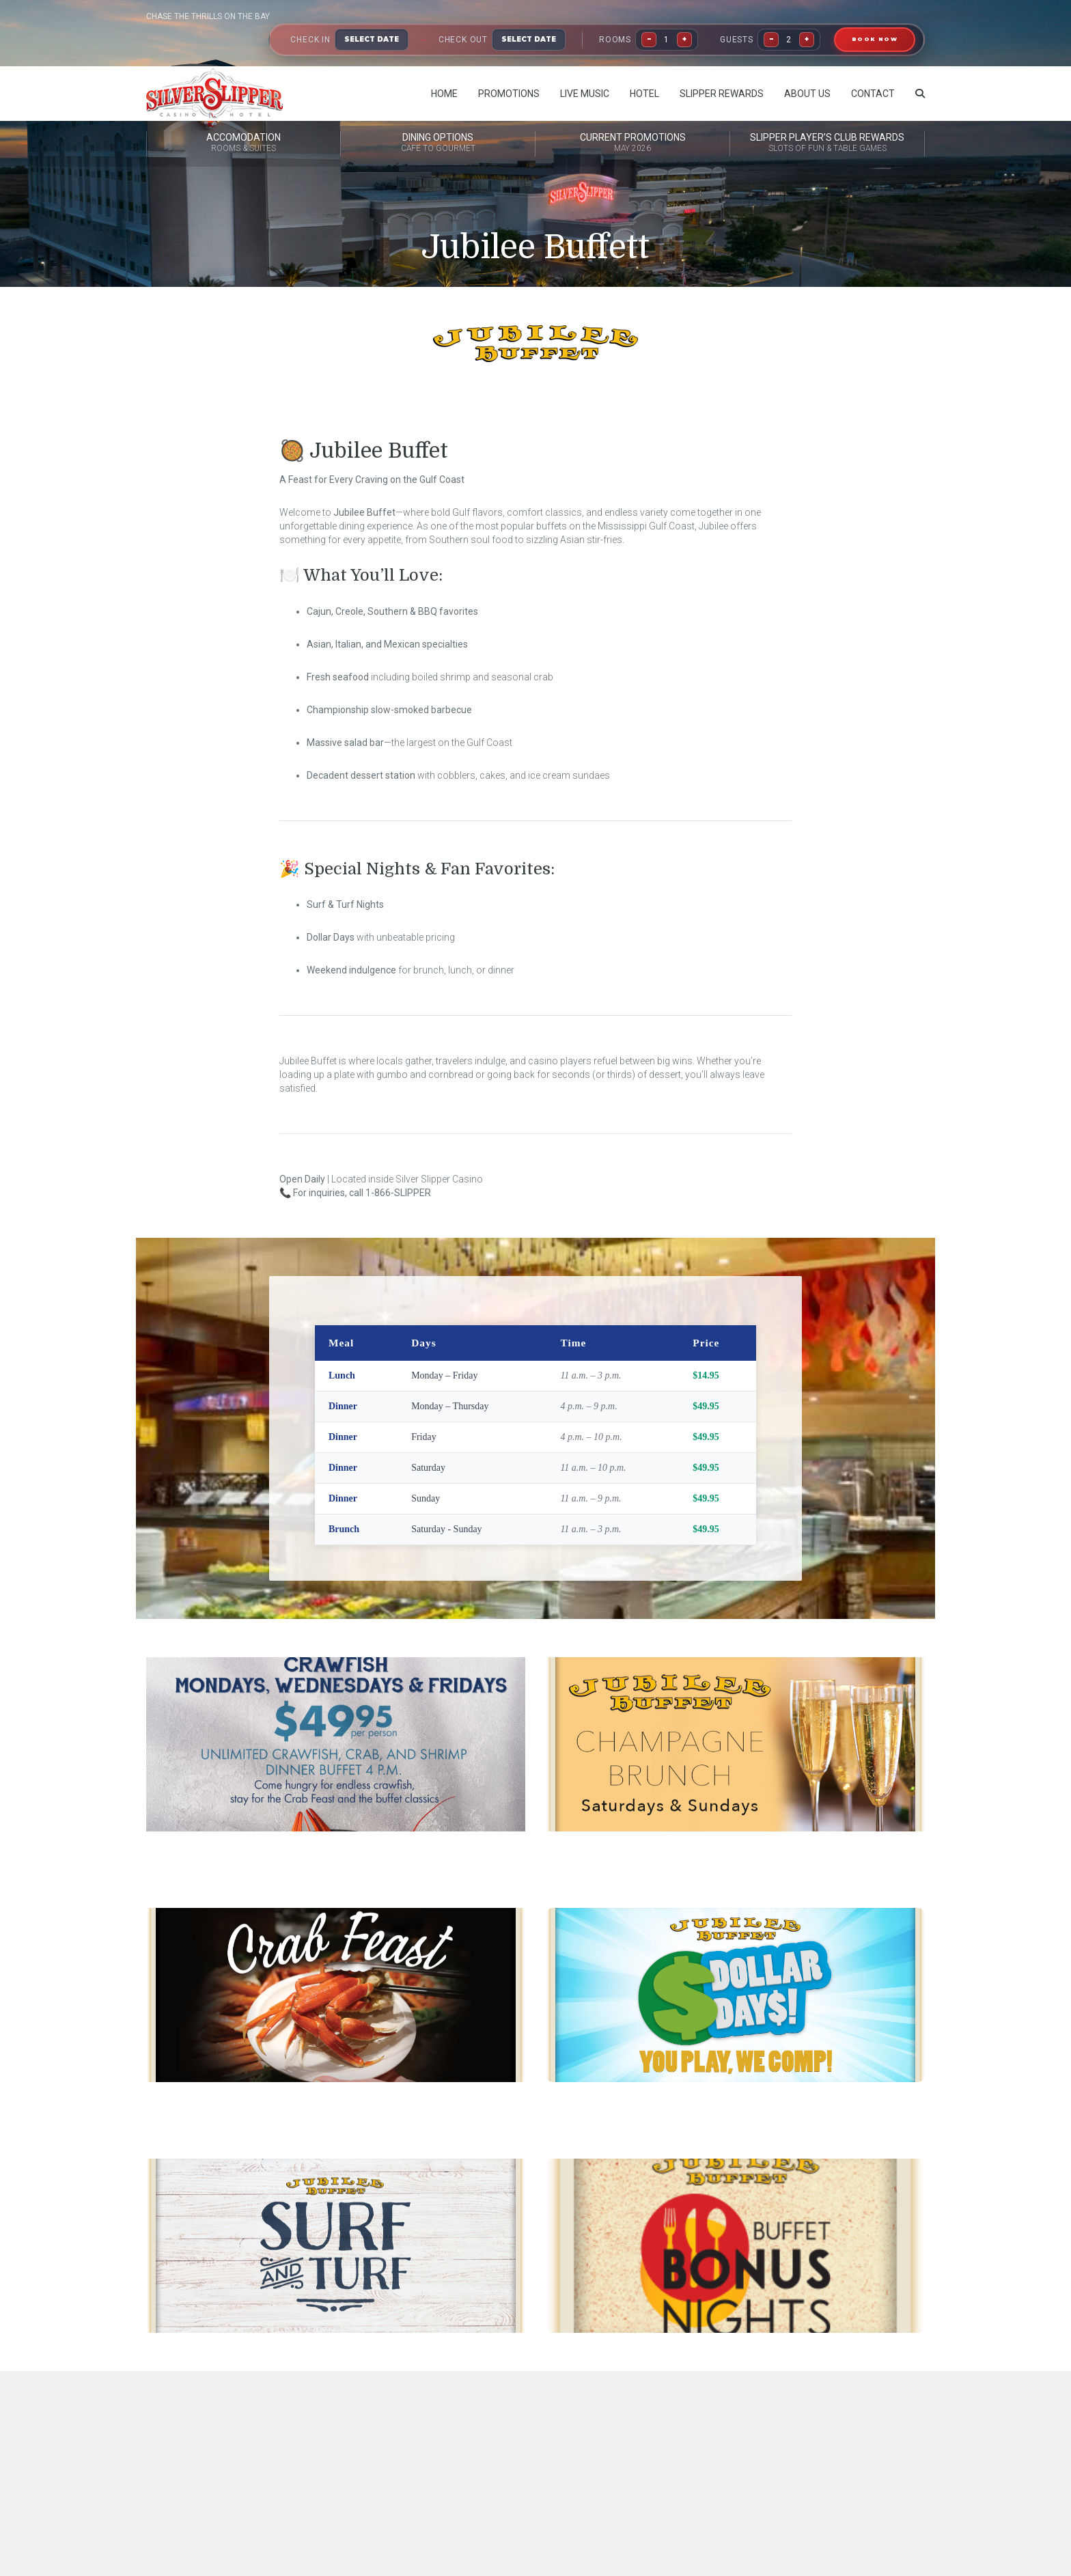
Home (444, 93)
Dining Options (438, 143)
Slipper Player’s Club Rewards (827, 143)
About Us (807, 93)
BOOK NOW (875, 39)
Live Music (584, 93)
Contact (873, 93)
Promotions (509, 93)
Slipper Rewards (722, 93)
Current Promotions (632, 143)
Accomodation (243, 143)
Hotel (644, 93)
